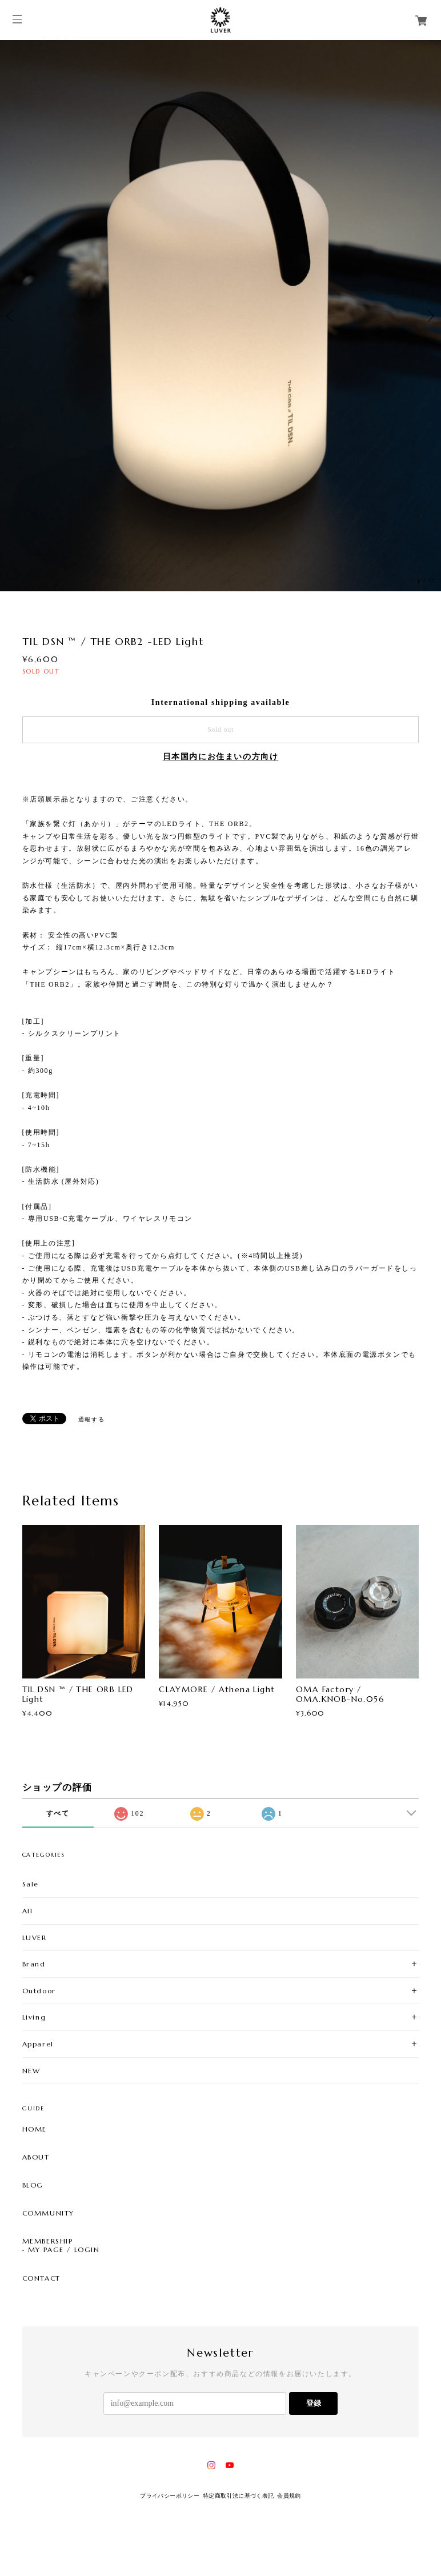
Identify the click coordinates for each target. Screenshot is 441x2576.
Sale (30, 1884)
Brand (34, 1964)
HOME (34, 2129)
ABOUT (36, 2157)
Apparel (38, 2044)
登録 (313, 2403)
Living (34, 2017)
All (27, 1910)
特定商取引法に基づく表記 (238, 2496)
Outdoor (39, 1990)
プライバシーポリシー (169, 2496)
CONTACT (41, 2278)
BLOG (32, 2185)
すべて (58, 1813)
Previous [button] (11, 316)
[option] (220, 315)
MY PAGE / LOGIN (64, 2250)
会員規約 (289, 2496)
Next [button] (429, 316)
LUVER (34, 1937)
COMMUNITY (48, 2213)
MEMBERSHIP (47, 2241)
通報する (91, 1419)
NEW (31, 2070)
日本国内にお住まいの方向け (221, 756)
